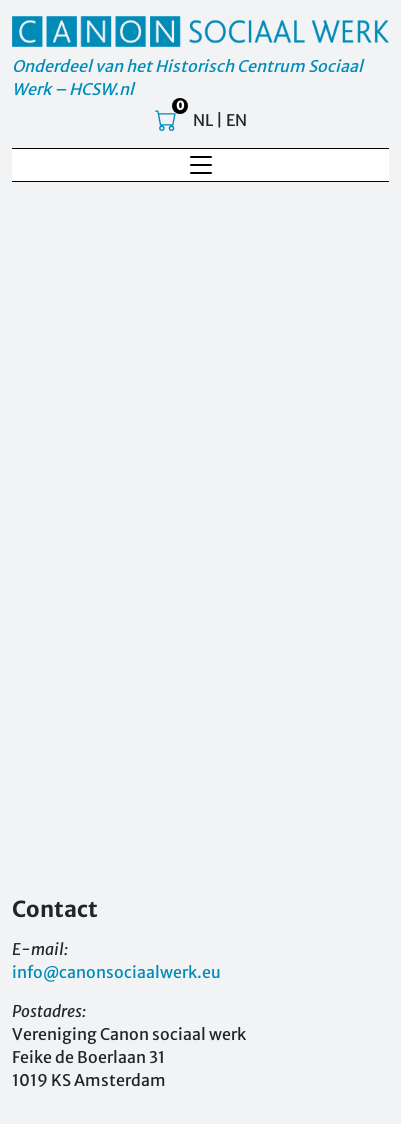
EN (236, 120)
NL (203, 120)
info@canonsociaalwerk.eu (116, 972)
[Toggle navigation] (201, 165)
